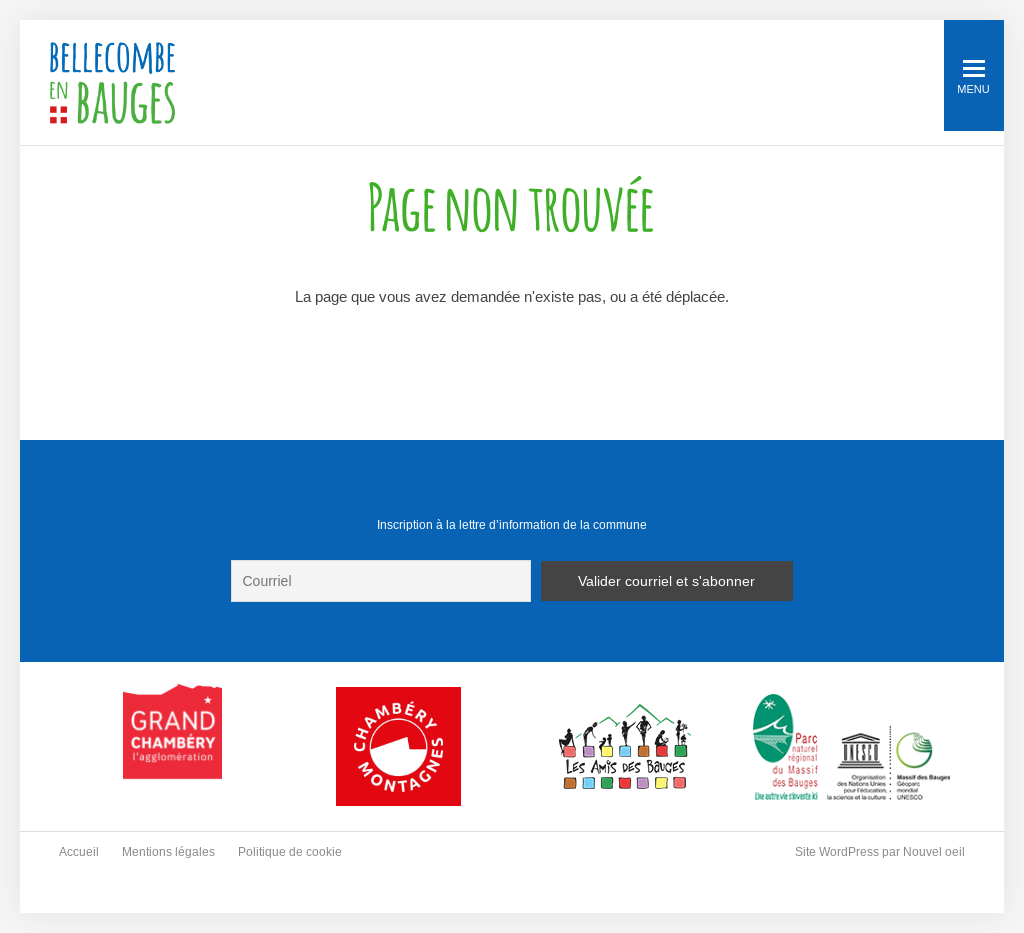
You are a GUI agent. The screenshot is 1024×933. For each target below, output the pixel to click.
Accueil (79, 852)
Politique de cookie (290, 852)
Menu (973, 77)
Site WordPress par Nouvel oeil (880, 852)
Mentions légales (168, 852)
